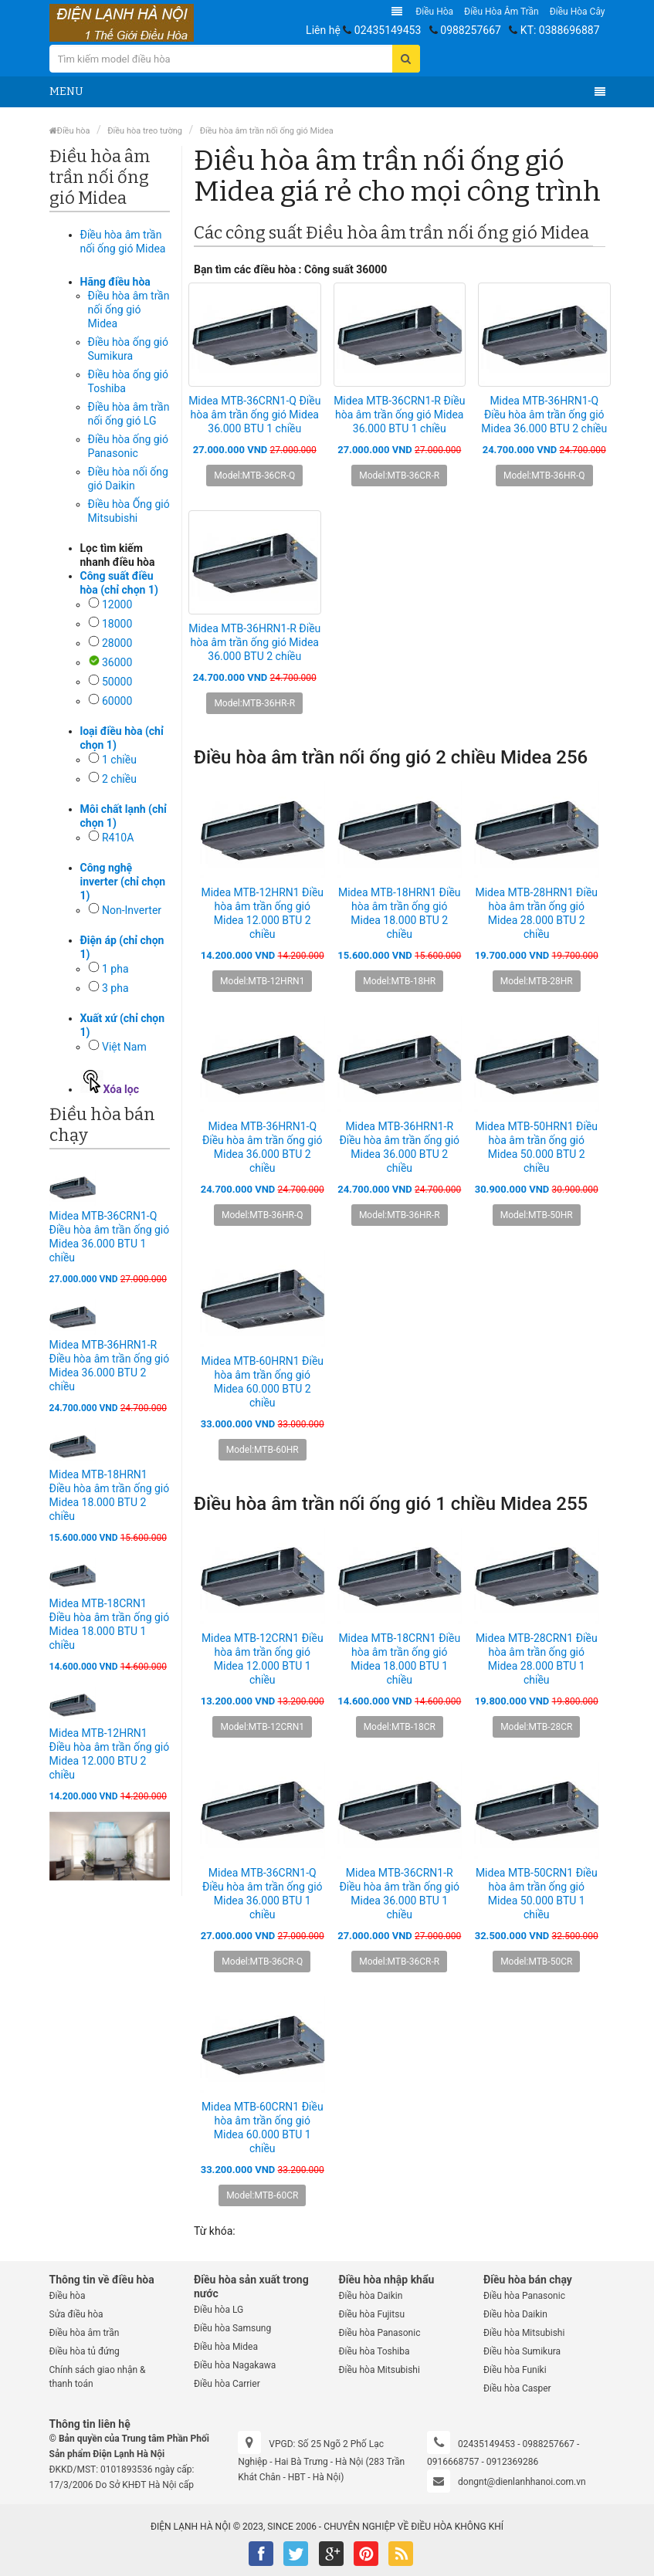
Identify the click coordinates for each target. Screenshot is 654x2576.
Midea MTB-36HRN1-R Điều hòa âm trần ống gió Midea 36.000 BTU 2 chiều (254, 642)
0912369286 (512, 2461)
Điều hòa (434, 11)
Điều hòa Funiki (515, 2369)
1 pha (115, 969)
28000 (117, 643)
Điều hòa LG (218, 2309)
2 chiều (119, 779)
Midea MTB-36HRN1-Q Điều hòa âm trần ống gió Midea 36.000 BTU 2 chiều (544, 414)
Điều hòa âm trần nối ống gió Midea (267, 131)
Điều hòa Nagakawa (235, 2365)
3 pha (115, 988)
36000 (117, 662)
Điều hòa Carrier (227, 2383)
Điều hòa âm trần (501, 11)
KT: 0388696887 (560, 30)
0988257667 (470, 30)
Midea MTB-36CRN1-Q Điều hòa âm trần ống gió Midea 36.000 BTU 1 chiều (254, 414)
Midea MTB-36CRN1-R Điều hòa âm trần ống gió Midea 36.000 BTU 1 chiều (399, 414)
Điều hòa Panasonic (380, 2332)
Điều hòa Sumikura (522, 2351)
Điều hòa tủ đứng (84, 2351)
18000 (117, 624)
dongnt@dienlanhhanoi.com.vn (522, 2481)
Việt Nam (124, 1047)
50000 (117, 681)
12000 (117, 604)
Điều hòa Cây (577, 11)
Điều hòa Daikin (371, 2295)
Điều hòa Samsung (232, 2328)
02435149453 (388, 30)
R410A (118, 837)
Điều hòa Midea (226, 2346)
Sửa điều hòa (76, 2314)
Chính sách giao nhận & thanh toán (97, 2376)
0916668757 (453, 2461)
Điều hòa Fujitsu (372, 2314)
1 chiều (119, 759)
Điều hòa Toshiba (374, 2351)
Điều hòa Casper (517, 2388)
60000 (117, 701)
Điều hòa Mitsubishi (379, 2369)
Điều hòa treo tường (144, 131)
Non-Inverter (131, 910)
